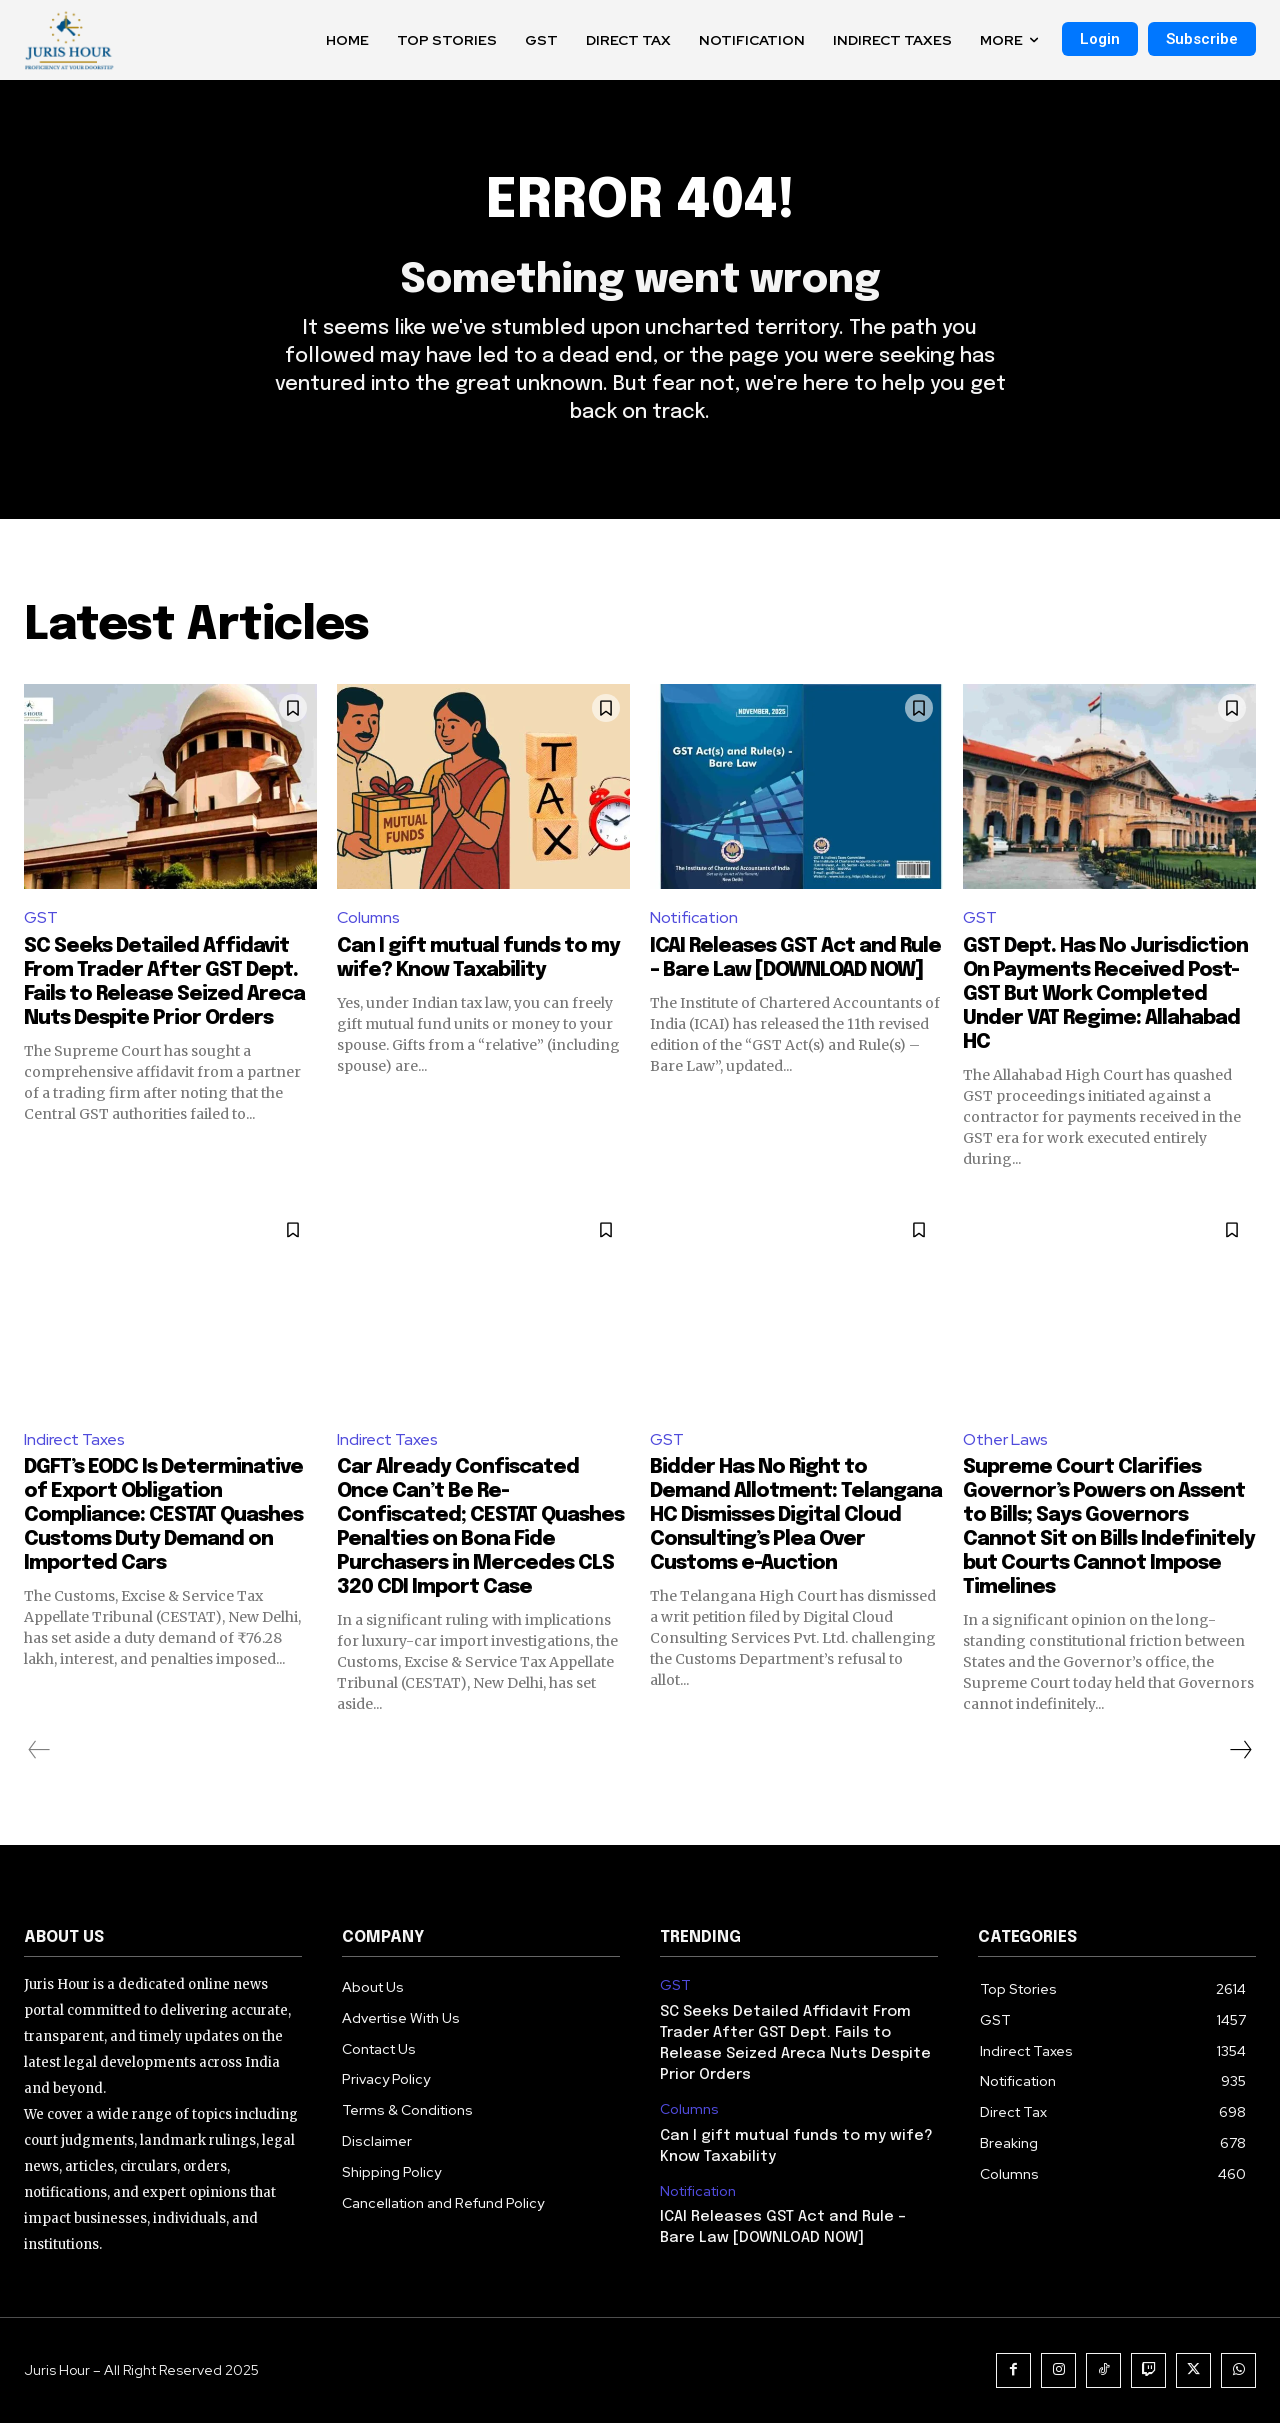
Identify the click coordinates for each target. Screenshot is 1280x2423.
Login (1100, 39)
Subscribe (1202, 39)
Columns (368, 917)
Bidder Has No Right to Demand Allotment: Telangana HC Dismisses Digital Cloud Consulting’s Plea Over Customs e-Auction (796, 1515)
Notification (694, 917)
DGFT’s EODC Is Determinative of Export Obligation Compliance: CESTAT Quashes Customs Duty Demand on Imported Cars (163, 1515)
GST (41, 917)
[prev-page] (39, 1750)
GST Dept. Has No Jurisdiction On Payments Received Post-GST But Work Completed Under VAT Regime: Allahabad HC (1105, 994)
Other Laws (1005, 1439)
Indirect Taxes (74, 1439)
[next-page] (1240, 1750)
